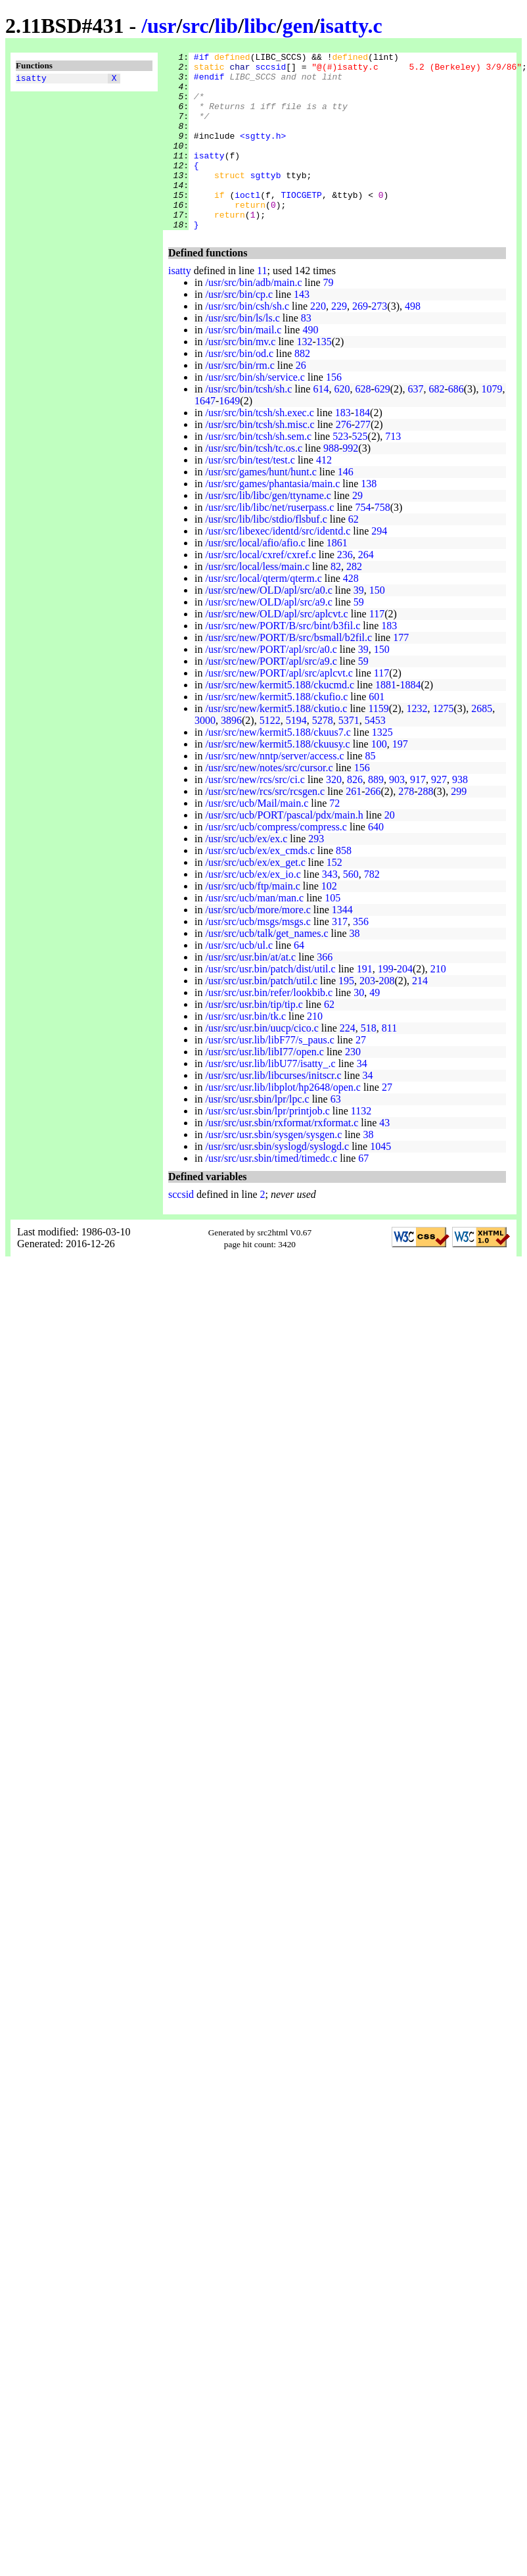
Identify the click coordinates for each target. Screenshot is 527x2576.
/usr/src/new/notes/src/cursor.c (268, 803)
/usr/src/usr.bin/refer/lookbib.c (268, 1028)
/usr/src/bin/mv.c (240, 377)
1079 (491, 424)
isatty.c (351, 25)
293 (316, 874)
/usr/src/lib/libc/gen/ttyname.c (268, 531)
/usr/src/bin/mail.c (243, 365)
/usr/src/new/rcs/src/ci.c (255, 815)
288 (425, 826)
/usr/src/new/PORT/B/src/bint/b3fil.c (282, 661)
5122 (270, 755)
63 (336, 1134)
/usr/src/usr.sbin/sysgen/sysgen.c (273, 1170)
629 (382, 424)
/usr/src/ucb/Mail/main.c (256, 838)
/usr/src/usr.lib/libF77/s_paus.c (269, 1075)
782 (372, 909)
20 (389, 850)
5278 (322, 755)
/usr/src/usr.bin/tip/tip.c (253, 1039)
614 (321, 424)
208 (386, 1016)
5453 (375, 755)
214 (420, 1016)
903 (397, 815)
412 (324, 495)
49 (374, 1028)
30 (359, 1028)
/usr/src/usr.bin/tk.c (245, 1051)
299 (459, 826)
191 (365, 1004)
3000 (205, 755)
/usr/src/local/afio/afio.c (255, 578)
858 (344, 886)
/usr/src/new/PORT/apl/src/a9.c (270, 696)
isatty (31, 79)
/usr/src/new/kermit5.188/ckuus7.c (277, 767)
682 (436, 424)
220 (318, 341)
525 (360, 471)
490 (310, 365)
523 (340, 471)
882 (302, 388)
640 (376, 862)
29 (357, 531)
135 (324, 377)
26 (301, 400)
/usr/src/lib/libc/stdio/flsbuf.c (266, 554)
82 (336, 602)
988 (331, 483)
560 (351, 909)
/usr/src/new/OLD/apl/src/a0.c (268, 625)
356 (361, 957)
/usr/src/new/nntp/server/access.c (274, 791)
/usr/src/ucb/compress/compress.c (276, 862)
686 (456, 424)
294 (379, 566)
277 (363, 459)
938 (460, 815)
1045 (380, 1181)
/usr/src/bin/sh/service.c (255, 412)
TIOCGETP (301, 224)
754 (363, 542)
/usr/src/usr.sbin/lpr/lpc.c (257, 1134)
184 (362, 448)
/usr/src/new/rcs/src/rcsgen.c (265, 826)
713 (393, 471)
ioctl (247, 224)
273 (379, 341)
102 (329, 921)
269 (360, 341)
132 (304, 377)
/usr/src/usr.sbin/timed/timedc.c (271, 1193)
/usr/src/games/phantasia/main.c (272, 519)
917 (418, 815)
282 (354, 602)
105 (332, 933)
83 (306, 353)
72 (334, 838)
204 (405, 1004)
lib (227, 25)
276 (344, 459)
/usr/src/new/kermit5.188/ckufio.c (276, 732)
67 (363, 1193)
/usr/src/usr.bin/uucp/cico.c (261, 1063)
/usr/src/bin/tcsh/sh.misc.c (259, 459)
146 (346, 507)
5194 (296, 755)
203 (367, 1016)
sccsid (270, 70)
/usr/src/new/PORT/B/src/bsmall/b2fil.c (288, 673)
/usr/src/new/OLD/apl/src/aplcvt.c (276, 649)
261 (353, 826)
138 (369, 519)
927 (439, 815)
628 (363, 424)
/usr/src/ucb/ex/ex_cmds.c (260, 886)
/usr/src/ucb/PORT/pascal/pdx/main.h (284, 850)
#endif (209, 82)
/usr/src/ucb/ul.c (239, 980)
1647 (205, 436)
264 (366, 590)
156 (334, 412)
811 (389, 1063)
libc (260, 25)
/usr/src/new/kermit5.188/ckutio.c (276, 744)
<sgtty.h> (263, 153)
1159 (378, 744)
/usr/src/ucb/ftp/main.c (252, 921)
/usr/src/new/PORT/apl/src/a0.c (270, 684)
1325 (382, 767)
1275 (442, 744)
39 (359, 625)
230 (353, 1087)
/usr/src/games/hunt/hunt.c (260, 507)
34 (362, 1099)
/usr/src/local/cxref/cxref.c (260, 590)
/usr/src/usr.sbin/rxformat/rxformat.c (281, 1158)
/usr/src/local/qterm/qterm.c (263, 613)
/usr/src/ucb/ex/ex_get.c (255, 897)
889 (376, 815)
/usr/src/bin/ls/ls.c (242, 353)
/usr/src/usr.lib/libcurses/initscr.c (273, 1110)
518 (369, 1063)
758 (382, 542)
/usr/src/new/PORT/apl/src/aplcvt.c (278, 708)
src (195, 25)
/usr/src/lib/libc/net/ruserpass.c (269, 542)
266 (373, 826)
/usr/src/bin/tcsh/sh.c (248, 424)
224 (347, 1063)
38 (355, 968)
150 (377, 625)
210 (438, 1004)
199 (386, 1004)
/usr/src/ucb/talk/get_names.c (266, 968)
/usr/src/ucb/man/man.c (254, 933)
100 (379, 779)
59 (359, 637)
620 (342, 424)
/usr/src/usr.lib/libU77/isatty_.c (270, 1099)
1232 (416, 744)
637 (415, 424)
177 (401, 673)
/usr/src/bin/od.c (239, 388)
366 (324, 992)
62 (353, 554)
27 (360, 1075)
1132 (361, 1146)
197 (400, 779)
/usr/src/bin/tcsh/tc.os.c (253, 483)
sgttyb (265, 200)
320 (334, 815)
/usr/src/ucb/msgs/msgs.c (257, 957)
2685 (481, 744)
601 (376, 732)
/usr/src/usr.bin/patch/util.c (261, 1016)
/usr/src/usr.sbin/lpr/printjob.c (267, 1146)
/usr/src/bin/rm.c (239, 400)
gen (298, 25)
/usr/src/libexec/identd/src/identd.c (277, 566)
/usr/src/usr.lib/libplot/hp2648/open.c (282, 1122)
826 (355, 815)
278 (406, 826)
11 (262, 306)
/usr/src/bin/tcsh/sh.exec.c (259, 448)
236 (345, 590)
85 (370, 791)
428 (351, 613)
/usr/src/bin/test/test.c (249, 495)
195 (346, 1016)
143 (301, 329)
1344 (342, 945)
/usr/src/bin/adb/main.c (253, 317)
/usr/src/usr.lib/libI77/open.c (264, 1087)
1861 (337, 578)
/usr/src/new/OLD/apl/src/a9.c (268, 637)
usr (161, 25)
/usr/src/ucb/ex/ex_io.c (252, 909)
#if (201, 58)
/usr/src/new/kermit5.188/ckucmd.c (279, 720)
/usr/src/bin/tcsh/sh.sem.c (258, 471)
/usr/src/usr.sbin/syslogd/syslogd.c (277, 1181)
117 (376, 649)
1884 (410, 720)
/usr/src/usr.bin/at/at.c (250, 992)
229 (339, 341)
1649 (229, 436)
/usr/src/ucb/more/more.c (257, 945)
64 (299, 980)
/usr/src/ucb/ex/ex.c (246, 874)
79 (328, 317)
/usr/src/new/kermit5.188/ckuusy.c (277, 779)
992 (350, 483)
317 (340, 957)
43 (384, 1158)
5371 (348, 755)
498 (413, 341)
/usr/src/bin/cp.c (239, 329)
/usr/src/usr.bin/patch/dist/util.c (270, 1004)
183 (343, 448)
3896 (231, 755)
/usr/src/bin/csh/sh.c (247, 341)
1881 (385, 720)
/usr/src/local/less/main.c (257, 602)
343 (330, 909)
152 (334, 897)
